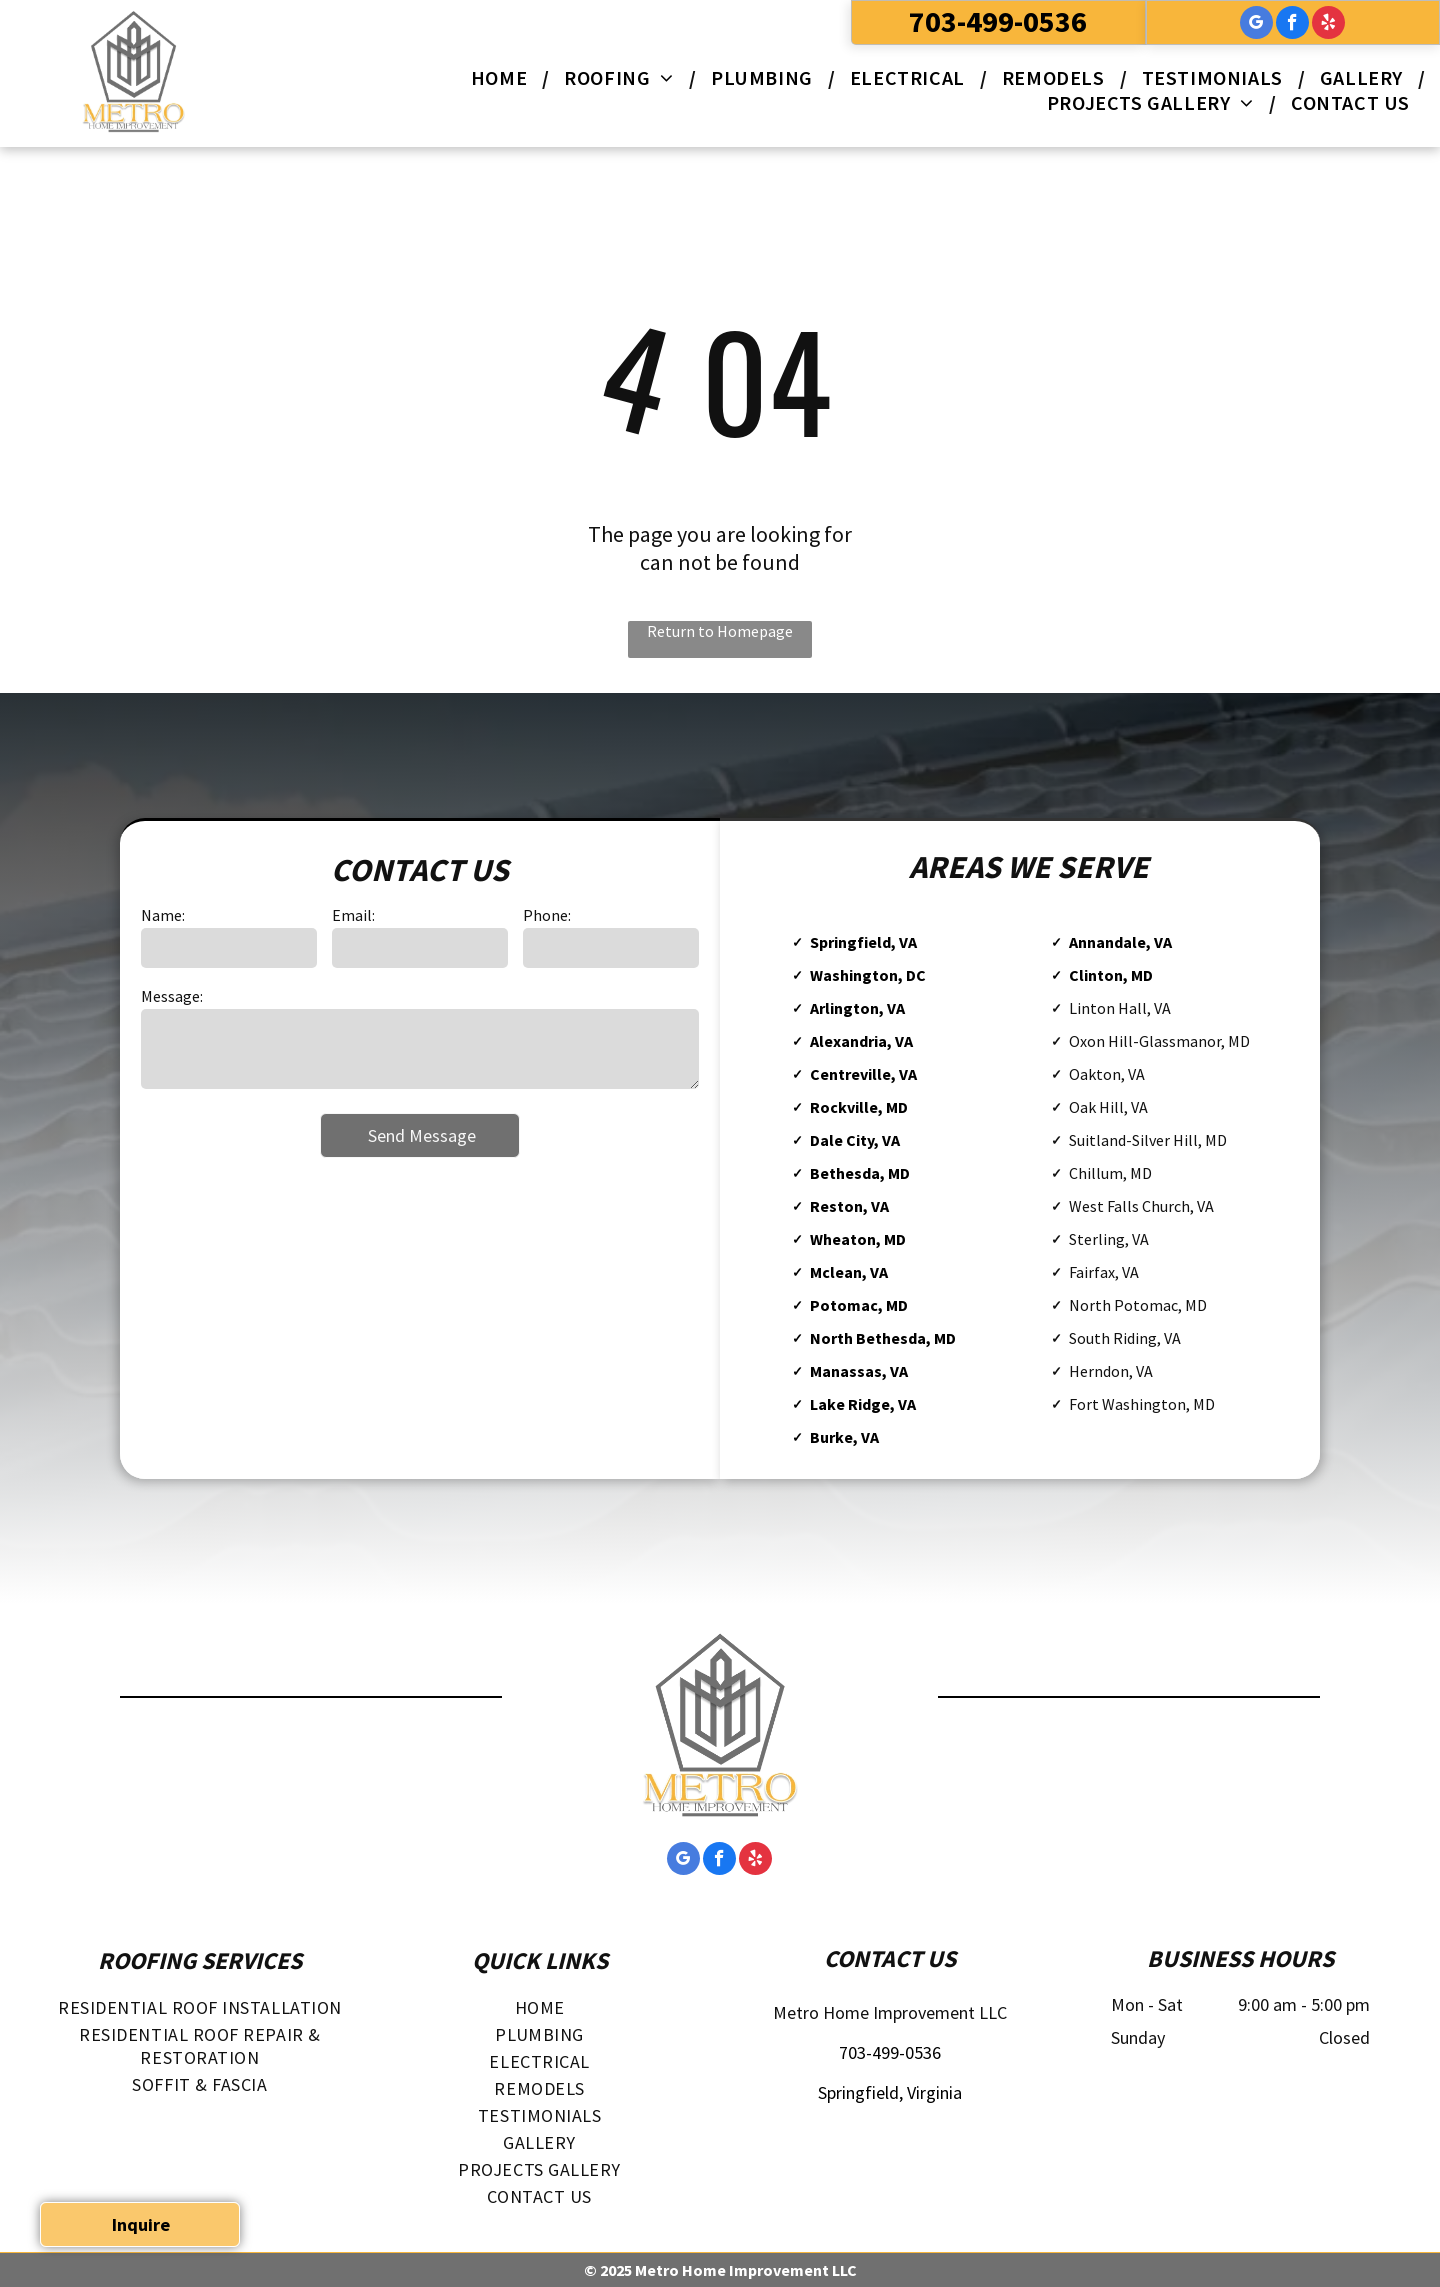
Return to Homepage (720, 631)
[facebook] (1292, 25)
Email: (353, 915)
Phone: (547, 915)
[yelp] (1328, 25)
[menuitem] (502, 77)
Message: (172, 996)
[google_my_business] (1256, 25)
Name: (163, 915)
